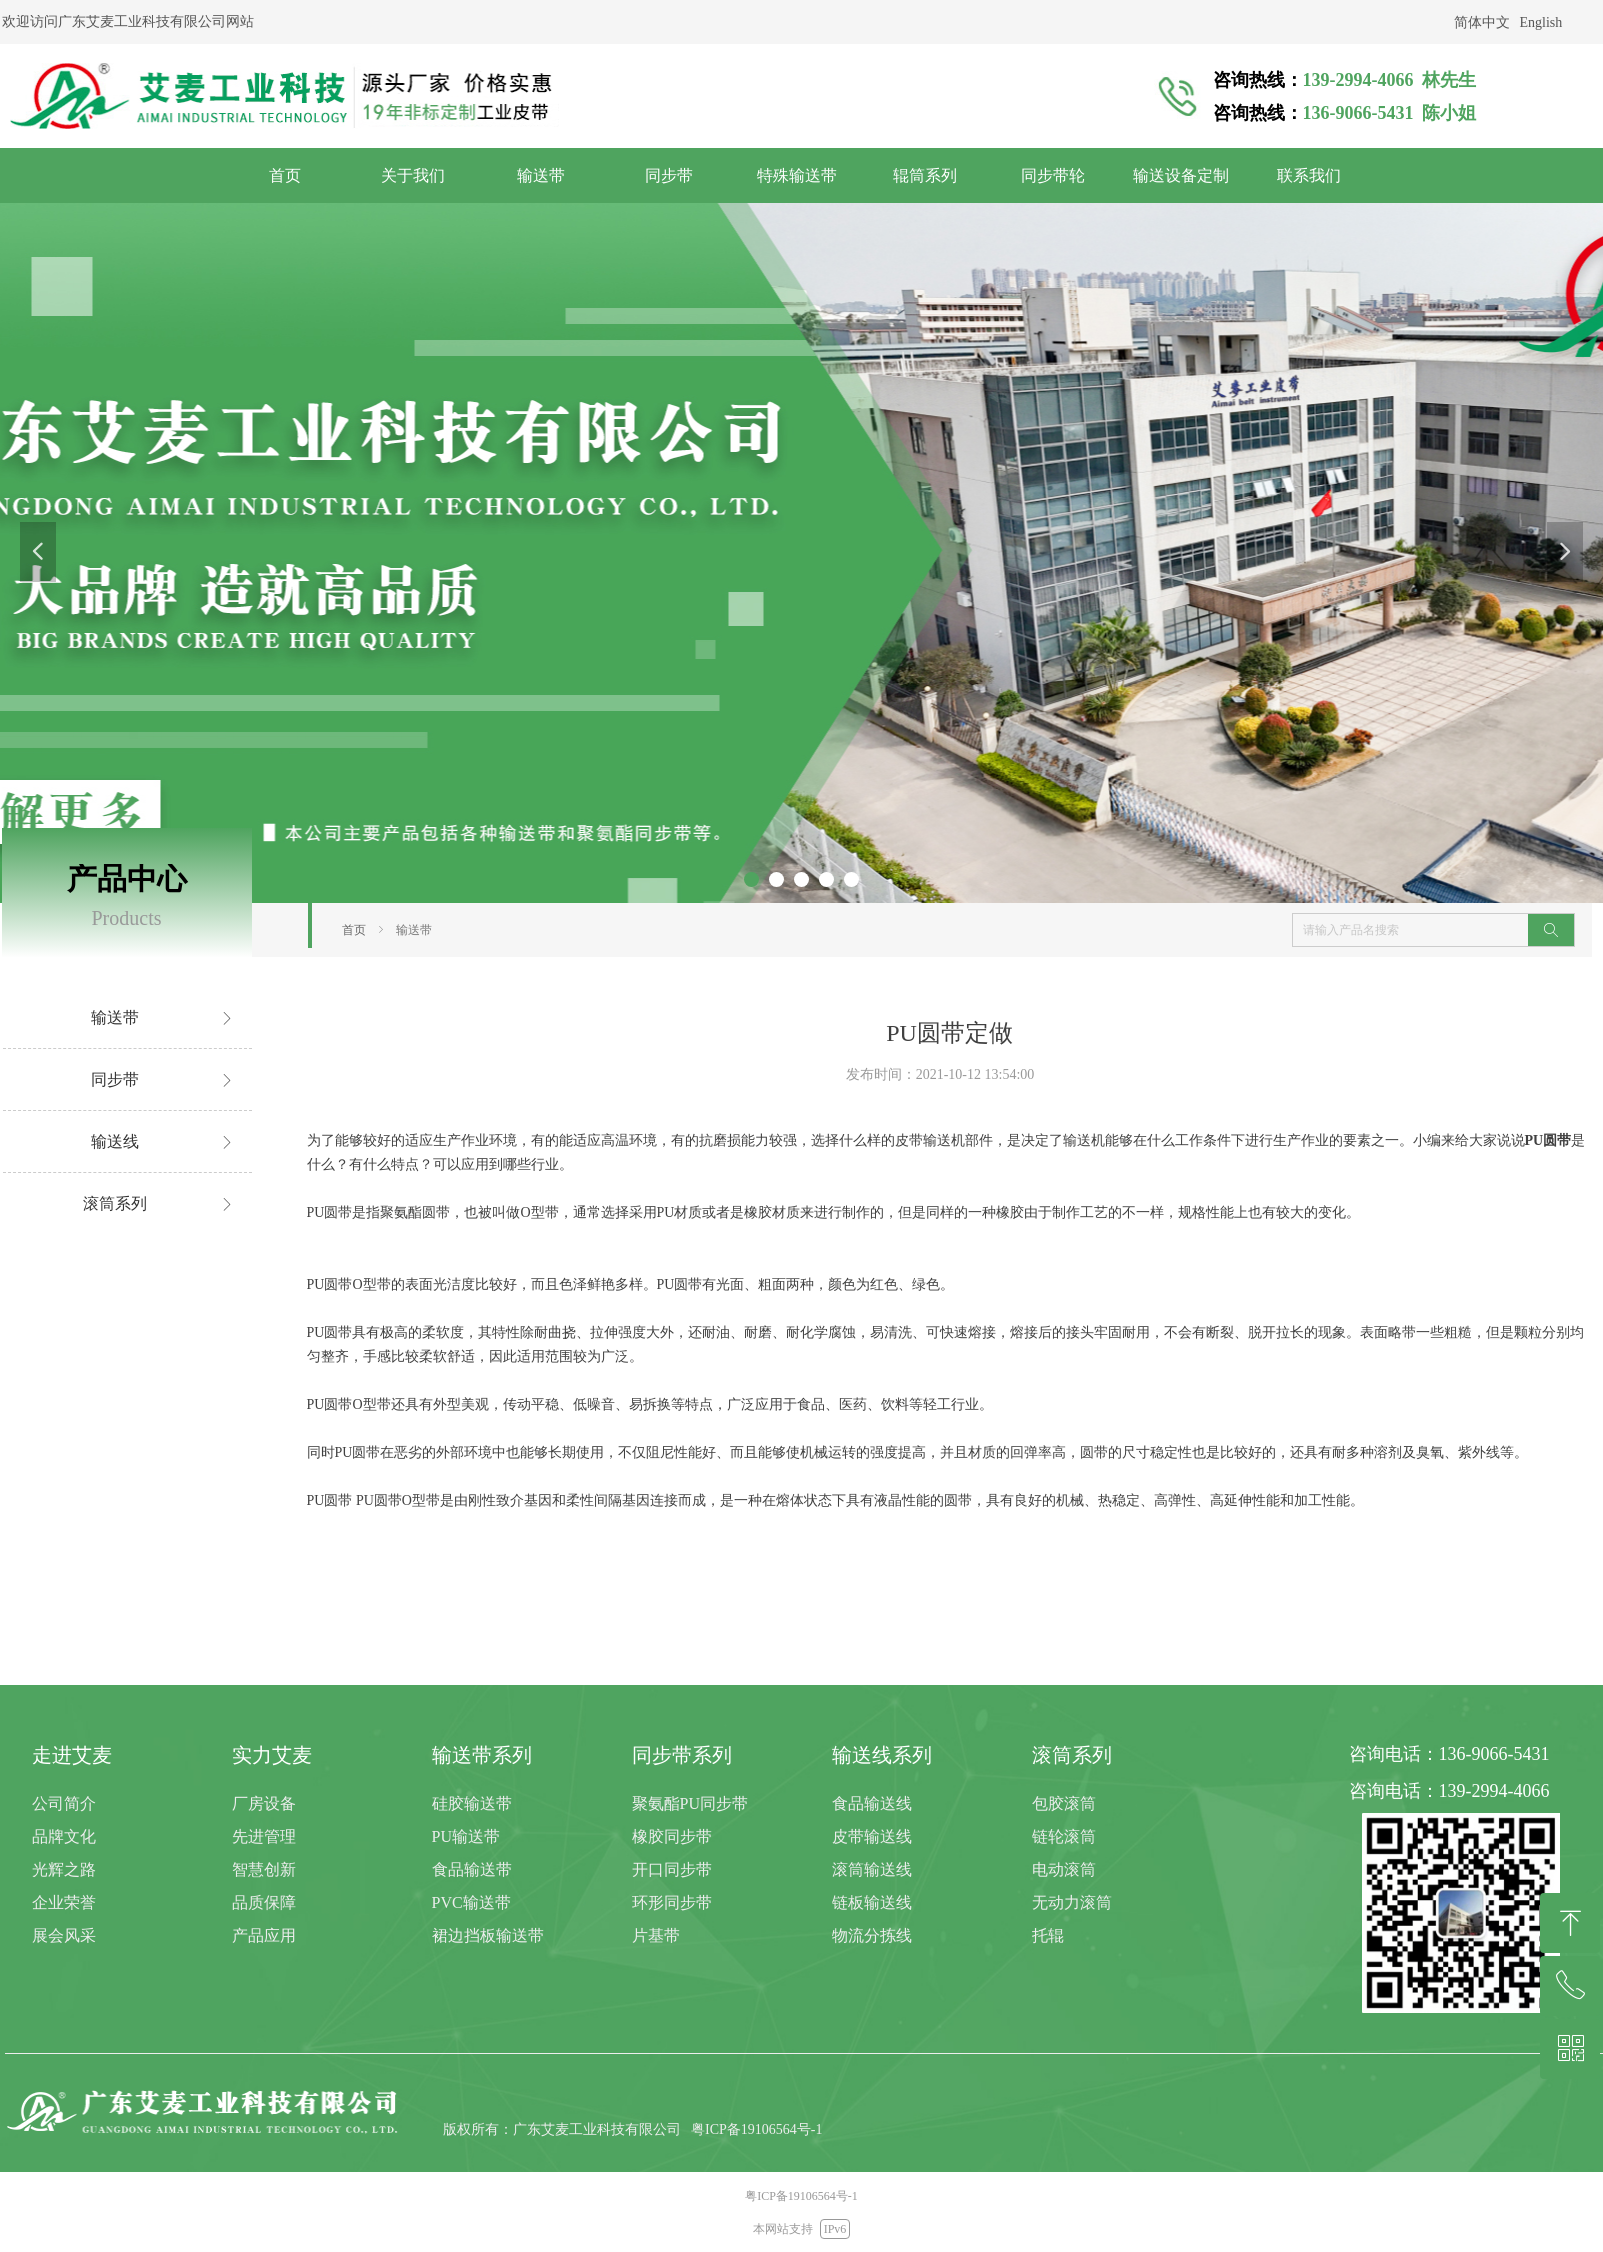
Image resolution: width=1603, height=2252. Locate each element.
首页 (354, 930)
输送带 (414, 930)
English (1541, 22)
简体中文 (1482, 22)
